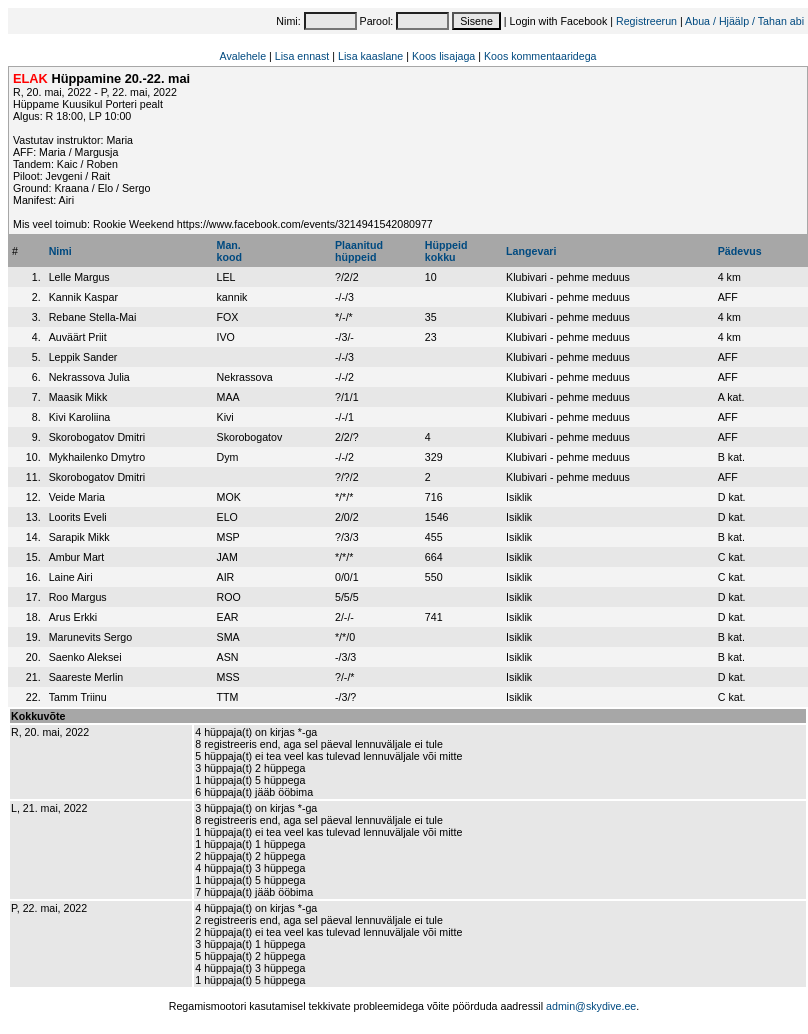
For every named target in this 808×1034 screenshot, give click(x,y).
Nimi (60, 251)
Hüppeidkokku (446, 251)
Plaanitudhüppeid (359, 251)
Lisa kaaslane (370, 56)
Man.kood (229, 251)
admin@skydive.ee (591, 1006)
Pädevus (740, 251)
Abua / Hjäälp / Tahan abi (744, 21)
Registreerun (646, 21)
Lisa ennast (302, 56)
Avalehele (242, 56)
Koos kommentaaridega (540, 56)
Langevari (531, 251)
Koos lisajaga (443, 56)
